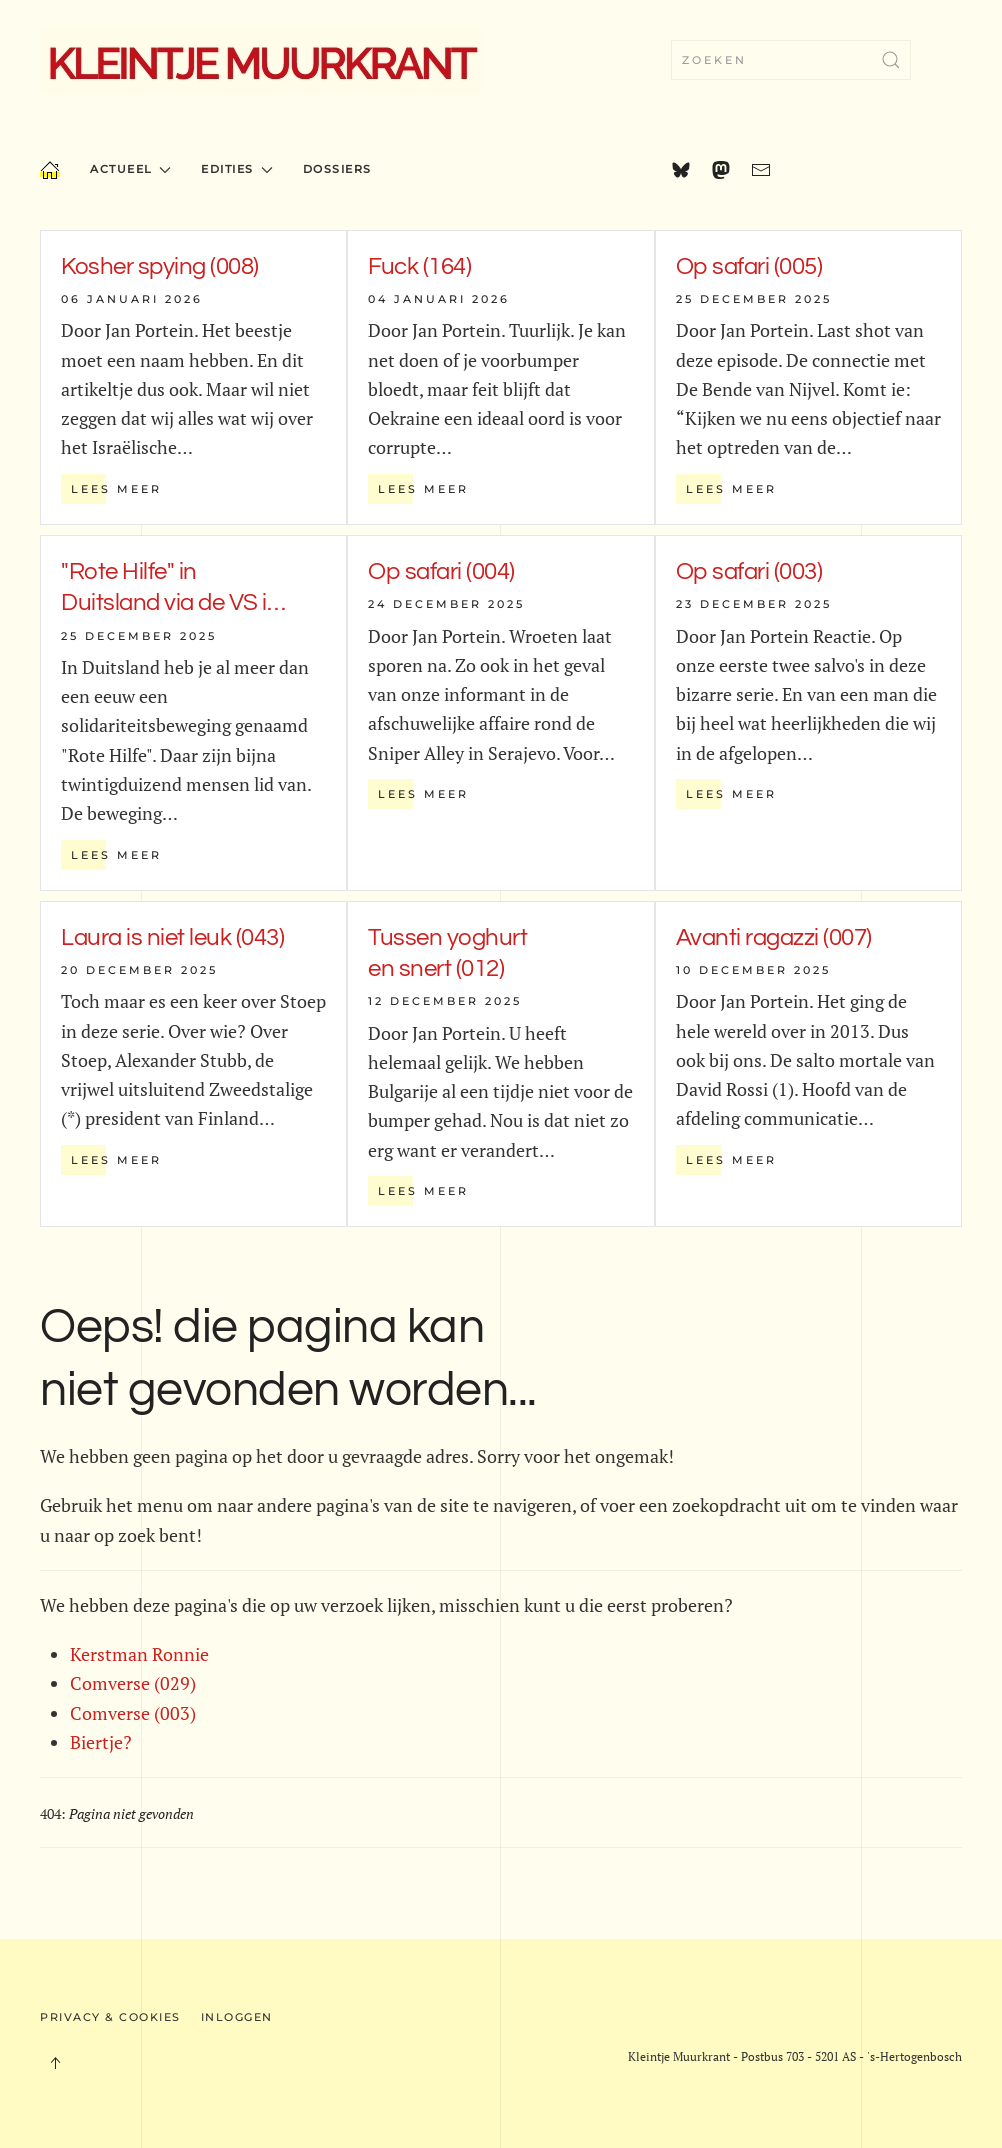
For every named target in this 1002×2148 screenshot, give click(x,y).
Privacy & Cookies (110, 2017)
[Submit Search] (891, 60)
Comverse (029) (133, 1683)
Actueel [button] (130, 169)
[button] (55, 2063)
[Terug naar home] (261, 60)
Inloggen (237, 2017)
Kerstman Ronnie (139, 1654)
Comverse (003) (133, 1713)
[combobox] (791, 60)
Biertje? (101, 1742)
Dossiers (337, 169)
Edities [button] (236, 169)
